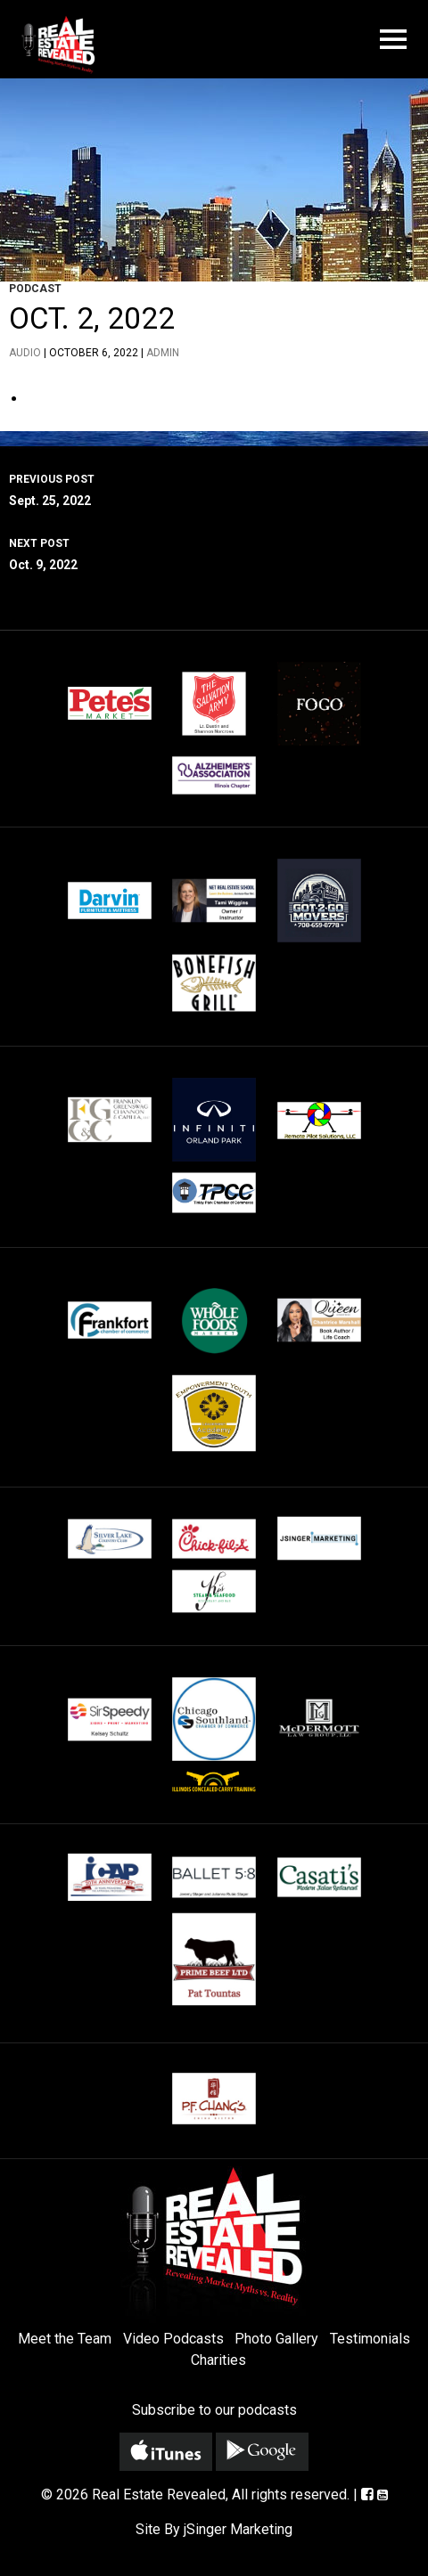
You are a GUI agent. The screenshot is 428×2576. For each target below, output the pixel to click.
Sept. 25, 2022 (214, 488)
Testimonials (370, 2338)
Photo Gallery (276, 2338)
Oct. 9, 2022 (214, 552)
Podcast (35, 288)
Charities (218, 2360)
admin (162, 352)
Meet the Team (64, 2338)
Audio (25, 352)
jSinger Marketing (238, 2529)
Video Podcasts (173, 2338)
